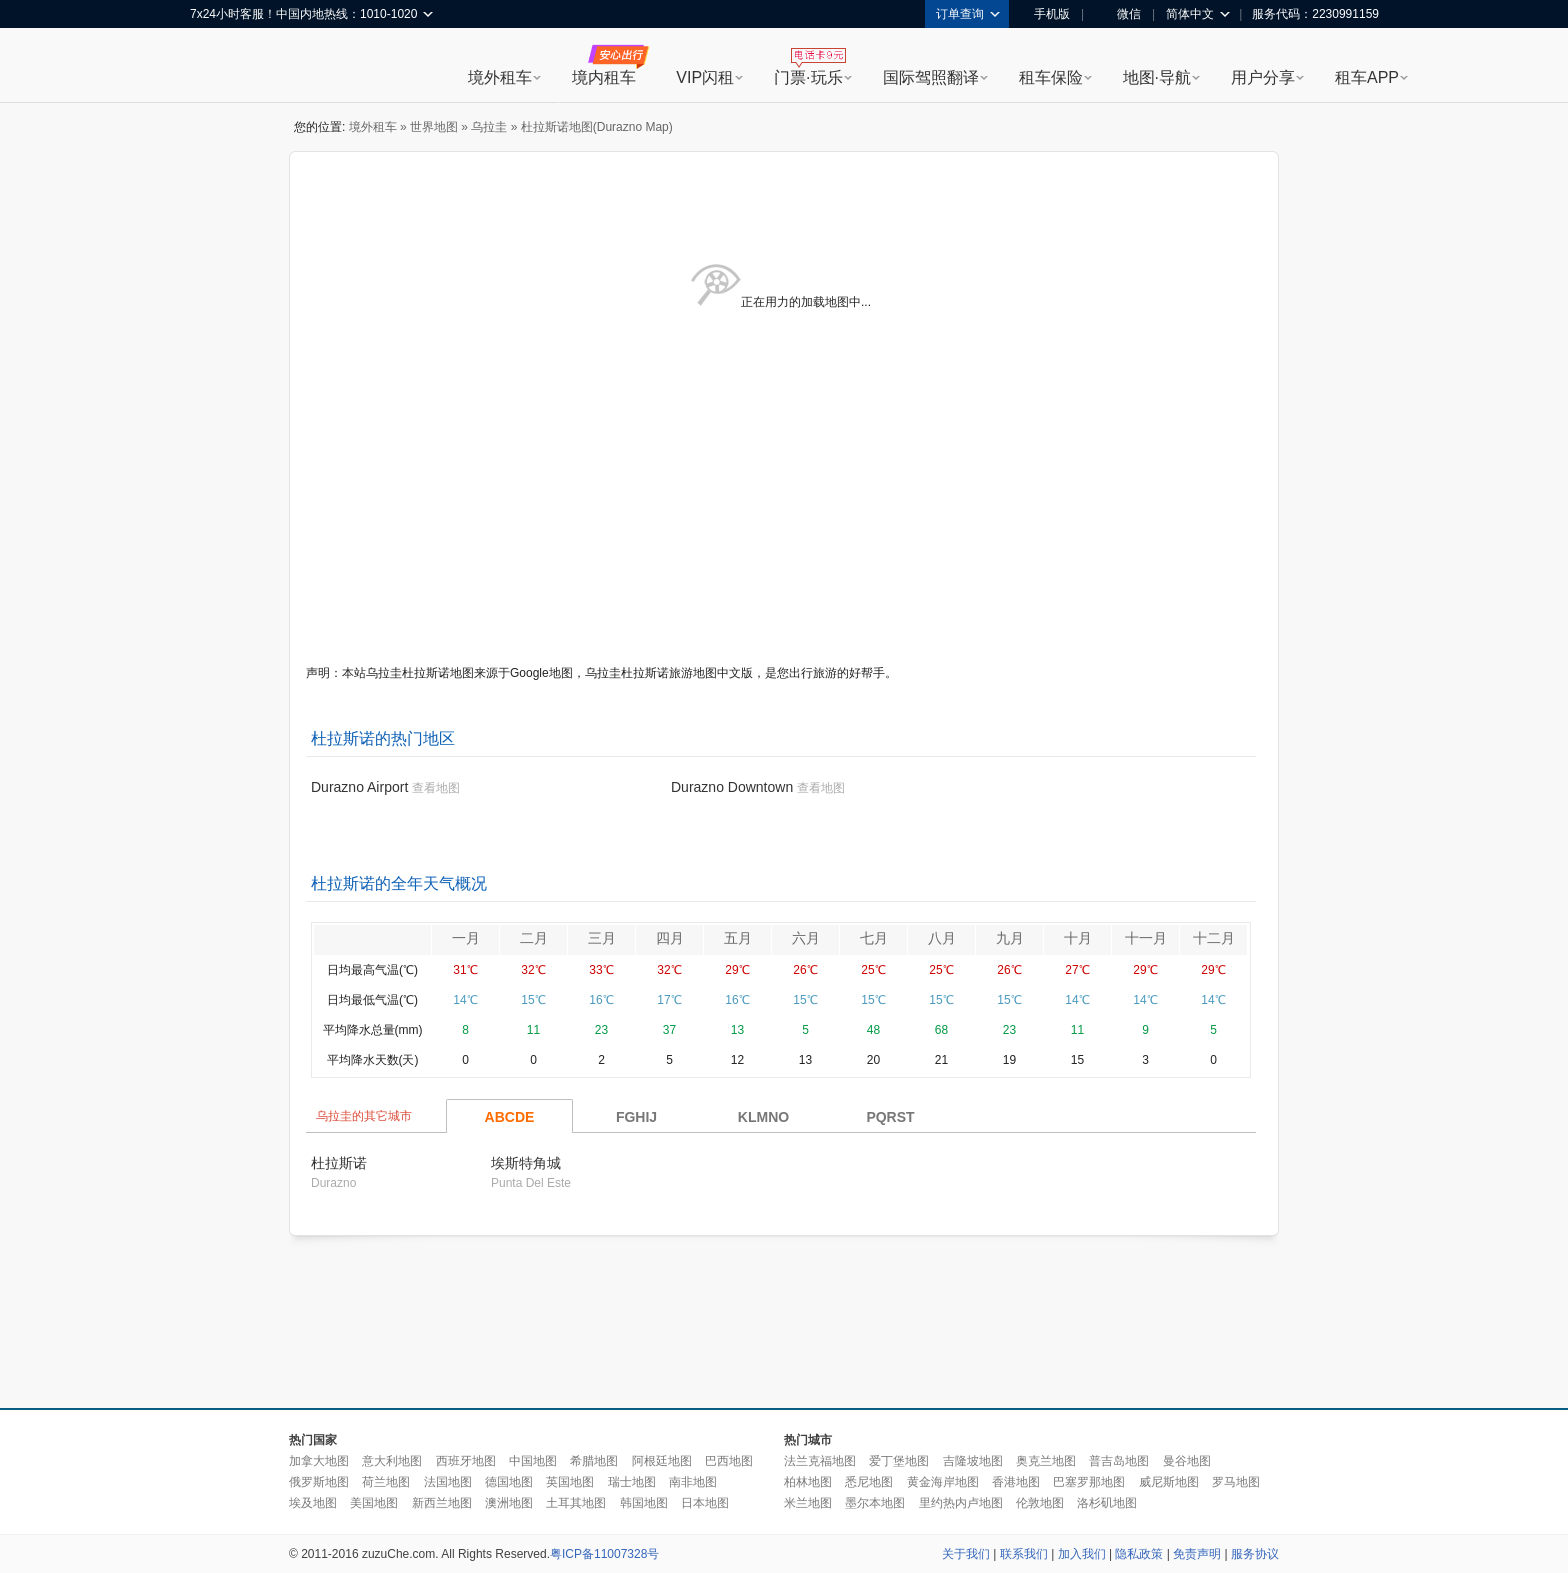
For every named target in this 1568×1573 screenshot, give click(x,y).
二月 (534, 938)
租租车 (215, 67)
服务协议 (1255, 1554)
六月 (806, 938)
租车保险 (1051, 77)
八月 (942, 938)
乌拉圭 (489, 127)
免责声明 (1197, 1554)
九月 (1010, 938)
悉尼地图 (869, 1482)
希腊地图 (594, 1461)
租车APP (1367, 77)
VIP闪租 (705, 77)
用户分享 (1263, 77)
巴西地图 (729, 1461)
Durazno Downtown (732, 787)
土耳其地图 (576, 1503)
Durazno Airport (359, 787)
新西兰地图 (442, 1503)
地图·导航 (1157, 77)
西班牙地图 (466, 1461)
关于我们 (966, 1554)
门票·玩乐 (808, 77)
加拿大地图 (319, 1461)
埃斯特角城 (526, 1163)
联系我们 (1024, 1554)
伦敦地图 (1040, 1503)
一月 (466, 938)
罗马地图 (1236, 1482)
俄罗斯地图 (319, 1482)
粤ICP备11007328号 (604, 1554)
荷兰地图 (386, 1482)
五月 (738, 938)
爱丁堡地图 (899, 1461)
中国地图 (533, 1461)
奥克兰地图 (1046, 1461)
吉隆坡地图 (973, 1461)
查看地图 (436, 788)
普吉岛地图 (1119, 1461)
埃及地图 (313, 1503)
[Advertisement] (784, 1323)
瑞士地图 (632, 1482)
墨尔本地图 (875, 1503)
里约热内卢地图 (961, 1503)
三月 (602, 938)
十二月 (1214, 938)
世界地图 (434, 127)
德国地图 (509, 1482)
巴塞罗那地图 (1089, 1482)
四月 (670, 938)
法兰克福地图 (820, 1461)
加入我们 (1082, 1554)
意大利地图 (392, 1461)
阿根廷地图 (662, 1461)
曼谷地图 (1187, 1461)
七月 (874, 938)
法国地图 (448, 1482)
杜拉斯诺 (339, 1163)
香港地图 (1016, 1482)
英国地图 (570, 1482)
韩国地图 (644, 1503)
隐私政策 (1139, 1554)
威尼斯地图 (1169, 1482)
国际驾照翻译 (931, 77)
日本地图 (705, 1503)
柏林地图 (808, 1482)
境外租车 (500, 77)
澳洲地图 (509, 1503)
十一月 (1146, 938)
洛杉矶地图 (1107, 1503)
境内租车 (604, 77)
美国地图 (374, 1503)
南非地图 (693, 1482)
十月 (1078, 938)
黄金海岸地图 (943, 1482)
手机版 (1045, 14)
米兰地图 (808, 1503)
